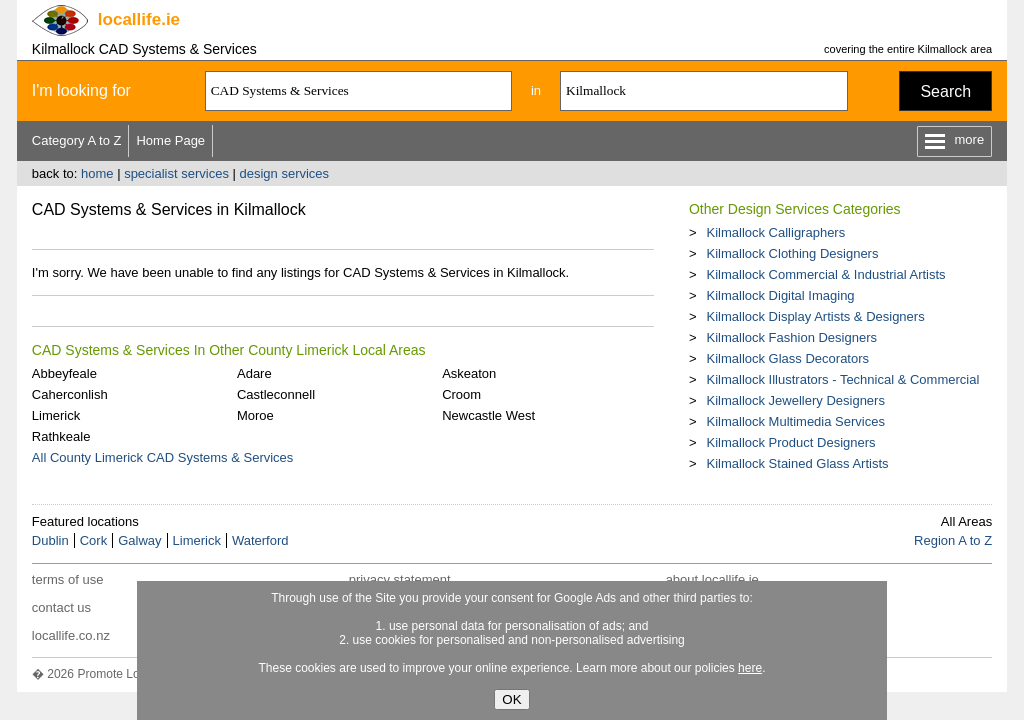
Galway (139, 540)
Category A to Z (77, 140)
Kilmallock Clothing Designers (792, 253)
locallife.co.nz (71, 635)
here (750, 668)
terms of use (68, 579)
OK (511, 699)
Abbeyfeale (64, 373)
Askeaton (469, 373)
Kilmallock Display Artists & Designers (815, 316)
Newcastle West (488, 415)
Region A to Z (953, 540)
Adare (254, 373)
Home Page (170, 140)
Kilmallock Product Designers (790, 442)
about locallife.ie (712, 579)
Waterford (260, 540)
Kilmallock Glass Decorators (787, 358)
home (97, 173)
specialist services (176, 173)
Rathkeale (61, 436)
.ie (139, 19)
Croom (461, 394)
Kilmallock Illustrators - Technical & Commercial (842, 379)
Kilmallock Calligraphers (775, 232)
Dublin (50, 540)
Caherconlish (70, 394)
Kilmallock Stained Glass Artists (797, 463)
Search (945, 91)
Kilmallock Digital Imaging (780, 295)
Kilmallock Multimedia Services (795, 421)
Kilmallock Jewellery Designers (795, 400)
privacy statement (400, 579)
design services (285, 173)
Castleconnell (276, 394)
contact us (61, 607)
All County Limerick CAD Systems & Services (163, 457)
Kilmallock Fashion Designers (791, 337)
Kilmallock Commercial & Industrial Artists (825, 274)
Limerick (56, 415)
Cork (93, 540)
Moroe (255, 415)
